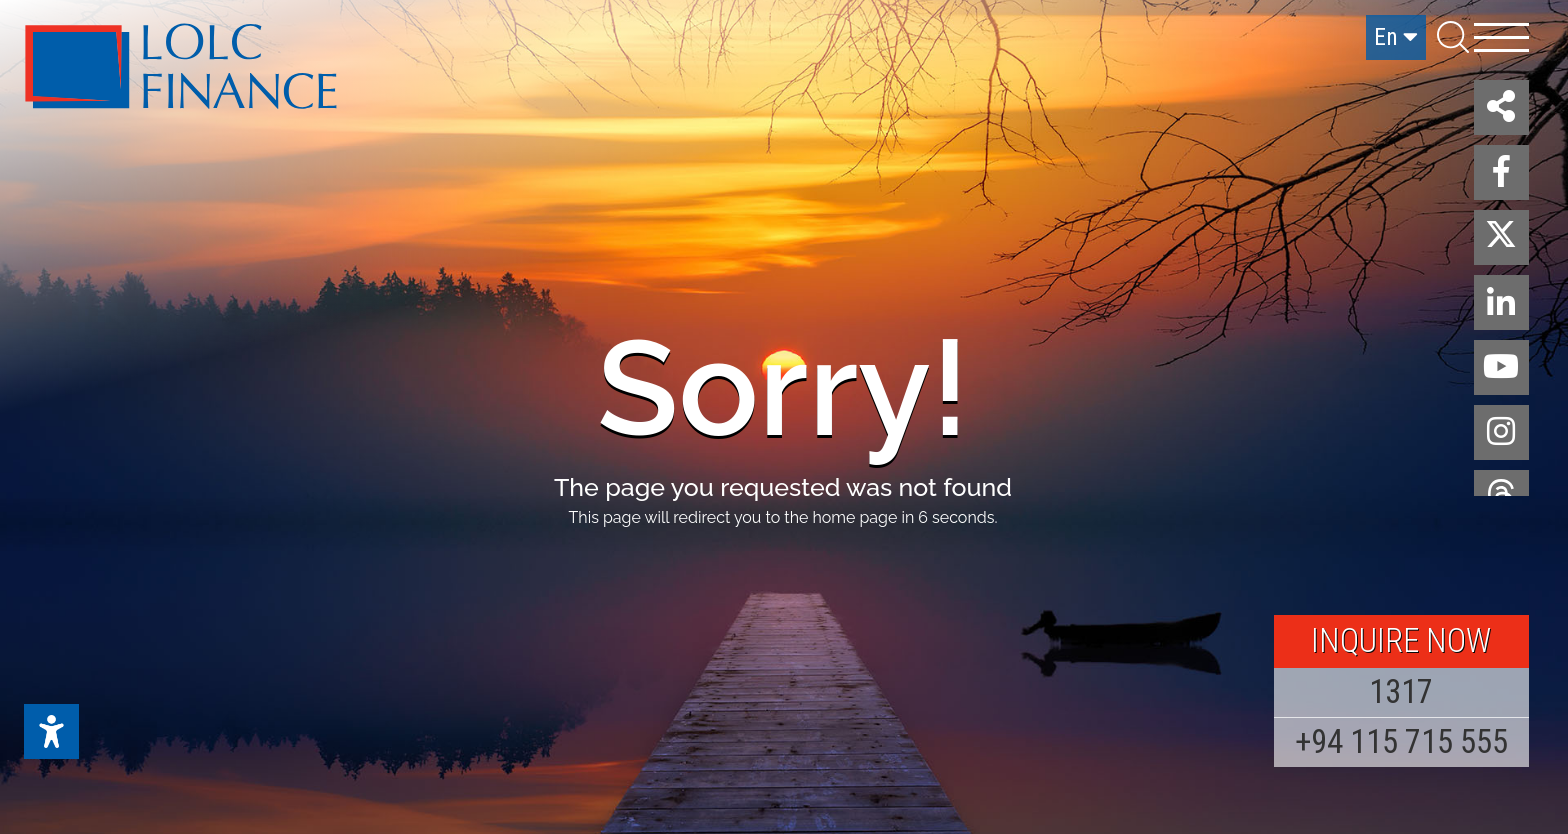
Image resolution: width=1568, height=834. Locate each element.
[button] (1501, 107)
